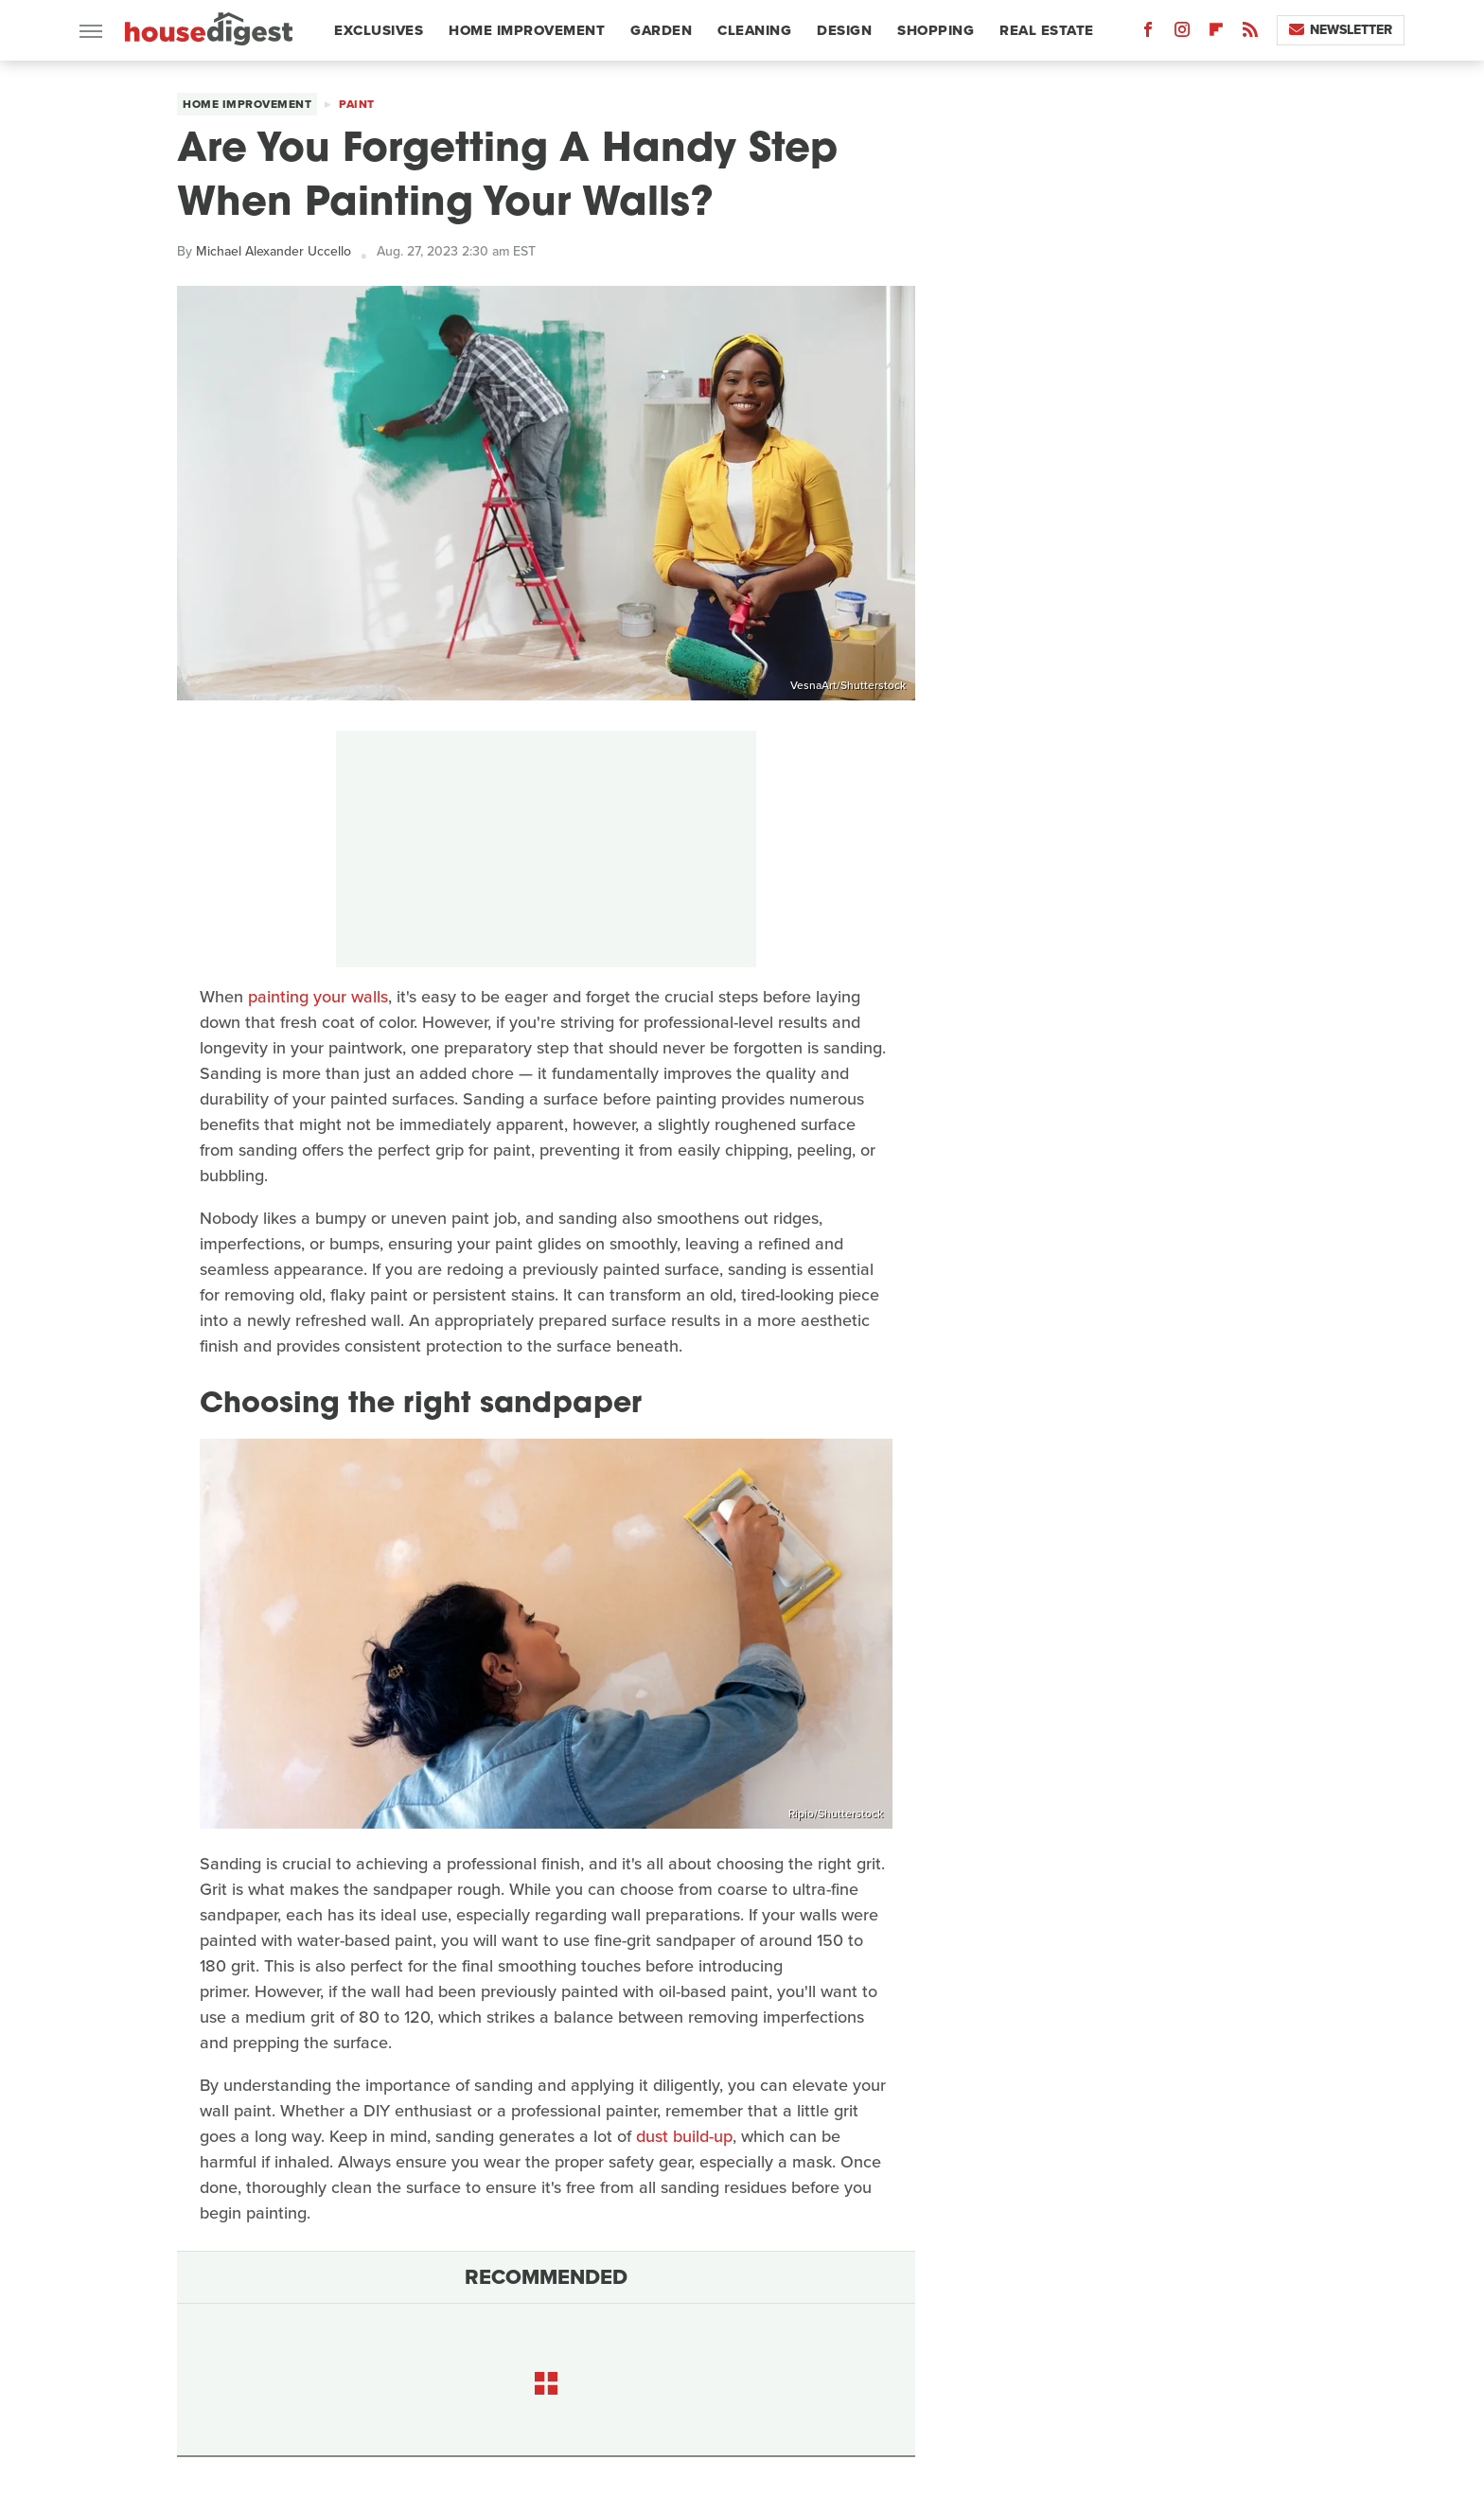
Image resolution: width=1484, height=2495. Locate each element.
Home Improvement (527, 30)
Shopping (935, 30)
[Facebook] (1148, 34)
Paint (357, 104)
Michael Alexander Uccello (273, 251)
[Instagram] (1182, 34)
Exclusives (378, 30)
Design (844, 30)
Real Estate (1046, 30)
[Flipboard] (1216, 34)
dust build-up (684, 2136)
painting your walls (318, 996)
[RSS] (1250, 34)
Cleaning (754, 30)
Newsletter (1340, 30)
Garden (661, 30)
